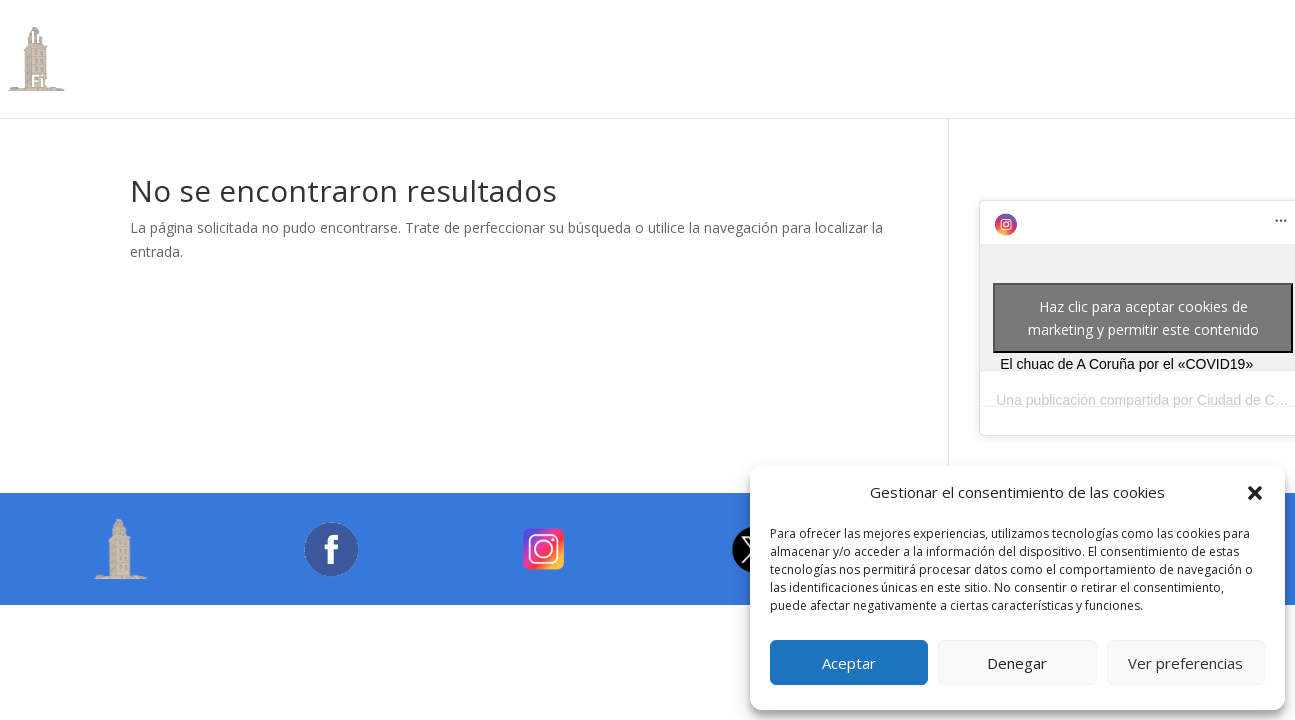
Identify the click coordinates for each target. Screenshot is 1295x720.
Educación (804, 39)
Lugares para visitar (655, 39)
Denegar (1017, 663)
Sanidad (1008, 39)
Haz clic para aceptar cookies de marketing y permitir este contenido (1143, 318)
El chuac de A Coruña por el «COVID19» (1126, 364)
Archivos (216, 39)
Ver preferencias (1185, 663)
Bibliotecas (322, 39)
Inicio (52, 39)
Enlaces (214, 83)
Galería (299, 83)
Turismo (514, 39)
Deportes (911, 39)
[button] (1255, 493)
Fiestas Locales (93, 83)
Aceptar (849, 663)
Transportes (1117, 39)
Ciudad (127, 39)
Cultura (424, 39)
